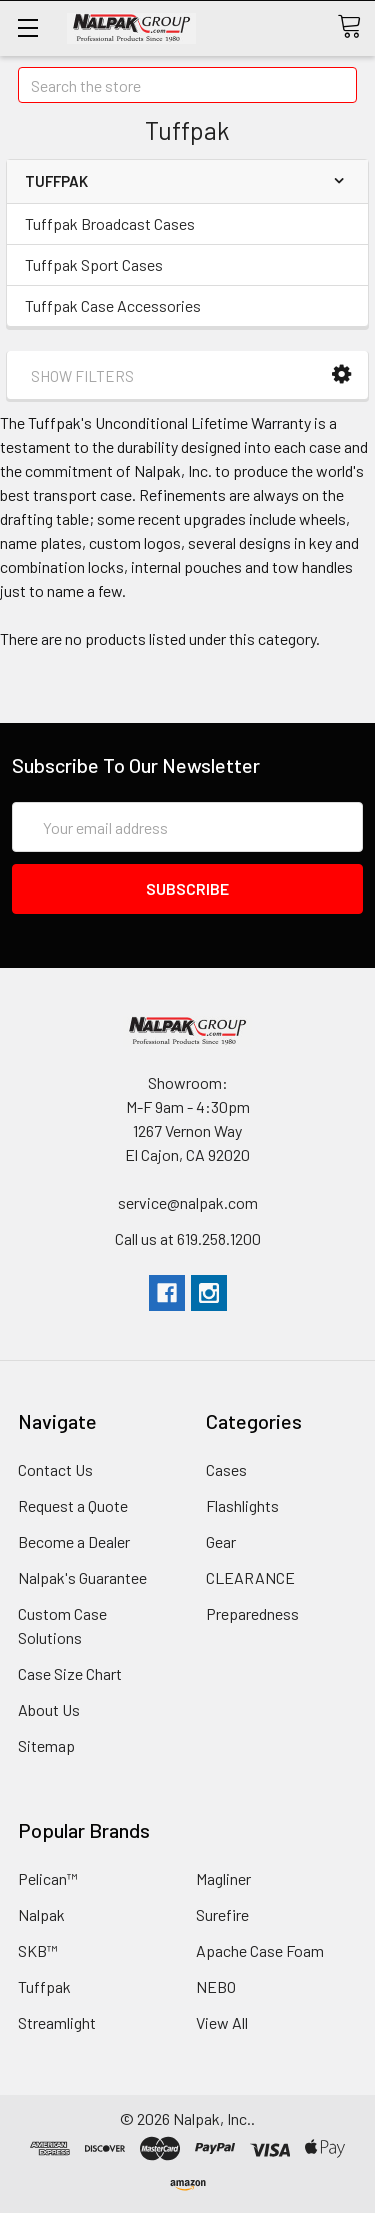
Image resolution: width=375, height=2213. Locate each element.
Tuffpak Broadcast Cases (110, 223)
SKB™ (38, 1950)
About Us (49, 1709)
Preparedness (252, 1613)
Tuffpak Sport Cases (94, 264)
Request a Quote (73, 1505)
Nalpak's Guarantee (82, 1577)
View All (222, 2022)
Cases (226, 1469)
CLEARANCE (250, 1577)
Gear (221, 1541)
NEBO (216, 1986)
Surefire (222, 1914)
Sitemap (46, 1745)
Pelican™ (48, 1878)
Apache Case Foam (260, 1950)
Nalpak (41, 1914)
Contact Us (55, 1469)
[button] (341, 374)
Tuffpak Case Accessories (113, 305)
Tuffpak (44, 1986)
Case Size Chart (70, 1673)
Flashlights (242, 1505)
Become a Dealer (74, 1541)
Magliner (223, 1878)
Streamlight (57, 2022)
